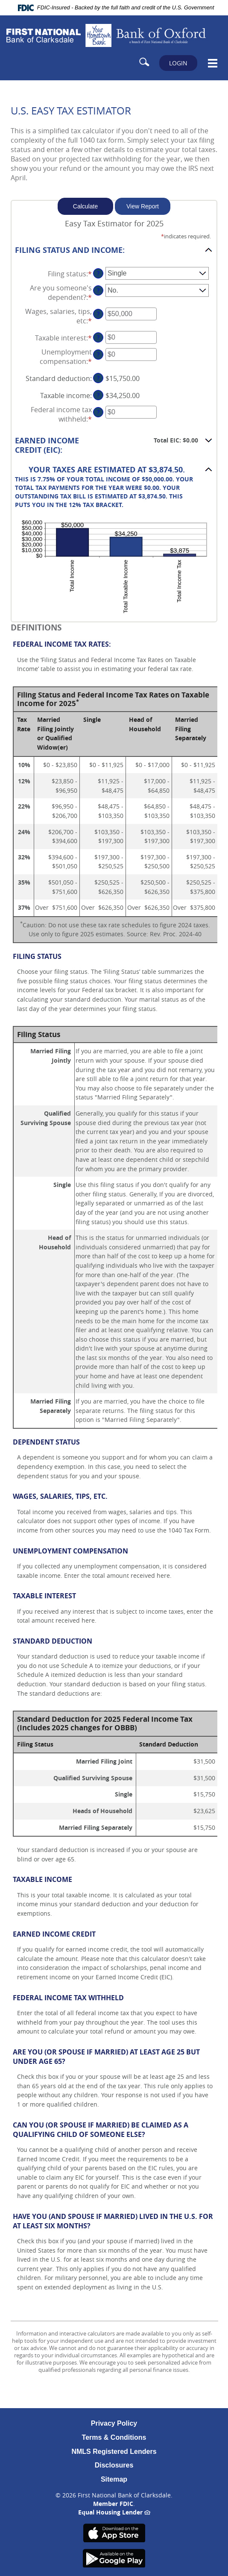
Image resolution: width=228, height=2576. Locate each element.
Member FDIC (113, 2504)
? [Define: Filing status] (98, 273)
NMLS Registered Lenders (113, 2451)
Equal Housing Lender (114, 2512)
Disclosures (114, 2465)
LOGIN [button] (178, 63)
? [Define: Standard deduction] (98, 378)
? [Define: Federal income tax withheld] (98, 412)
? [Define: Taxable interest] (98, 337)
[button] (114, 250)
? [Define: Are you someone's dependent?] (98, 290)
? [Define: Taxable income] (98, 395)
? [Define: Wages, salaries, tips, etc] (98, 314)
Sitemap (114, 2479)
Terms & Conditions (114, 2437)
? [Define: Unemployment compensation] (98, 354)
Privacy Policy (114, 2423)
